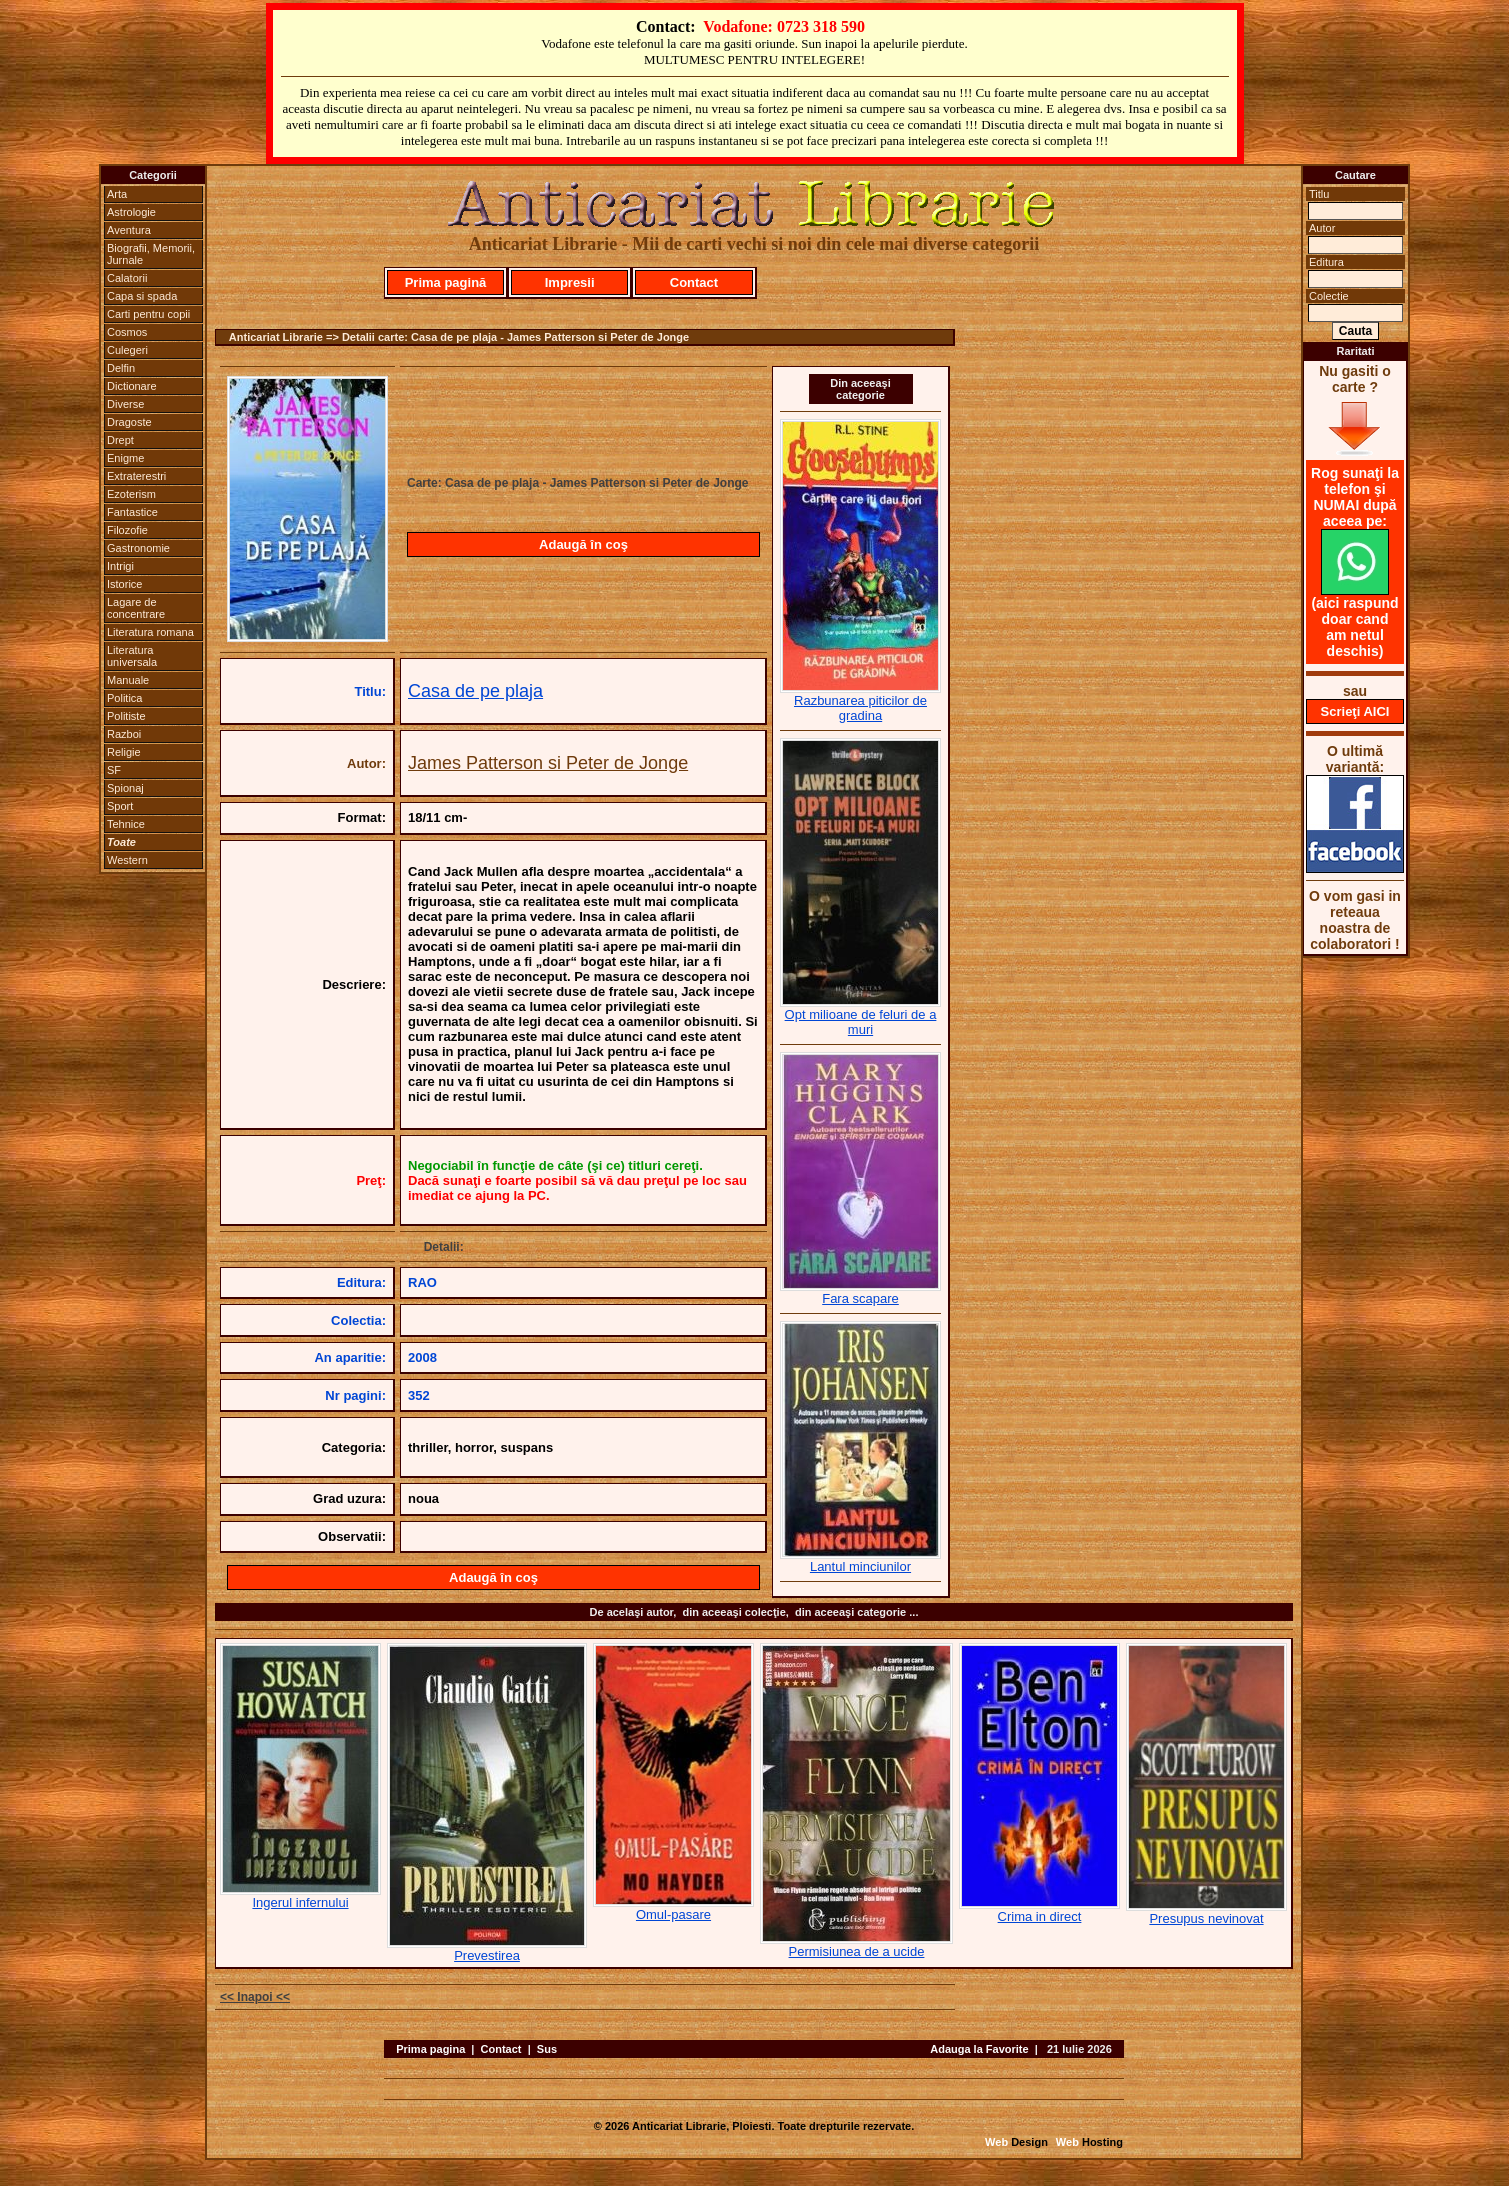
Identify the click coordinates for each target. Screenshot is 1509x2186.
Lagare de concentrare (136, 608)
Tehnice (126, 824)
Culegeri (127, 350)
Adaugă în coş (583, 544)
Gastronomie (138, 548)
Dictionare (132, 386)
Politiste (126, 716)
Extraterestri (136, 476)
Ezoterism (131, 494)
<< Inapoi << (255, 1997)
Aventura (129, 230)
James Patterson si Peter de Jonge (548, 763)
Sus (547, 2049)
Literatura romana (150, 632)
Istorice (124, 584)
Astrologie (131, 212)
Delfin (121, 368)
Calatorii (127, 278)
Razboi (124, 734)
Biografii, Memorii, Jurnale (151, 254)
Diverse (125, 404)
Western (127, 860)
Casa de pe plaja (475, 691)
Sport (120, 806)
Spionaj (125, 788)
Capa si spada (142, 296)
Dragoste (129, 422)
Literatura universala (132, 656)
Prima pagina (430, 2049)
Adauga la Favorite (979, 2049)
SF (114, 770)
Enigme (125, 458)
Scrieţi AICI (1355, 711)
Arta (117, 194)
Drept (120, 440)
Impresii (570, 282)
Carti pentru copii (148, 314)
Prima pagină (446, 282)
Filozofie (127, 530)
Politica (124, 698)
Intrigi (120, 566)
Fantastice (132, 512)
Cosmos (127, 332)
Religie (124, 752)
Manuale (128, 680)
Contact (694, 282)
